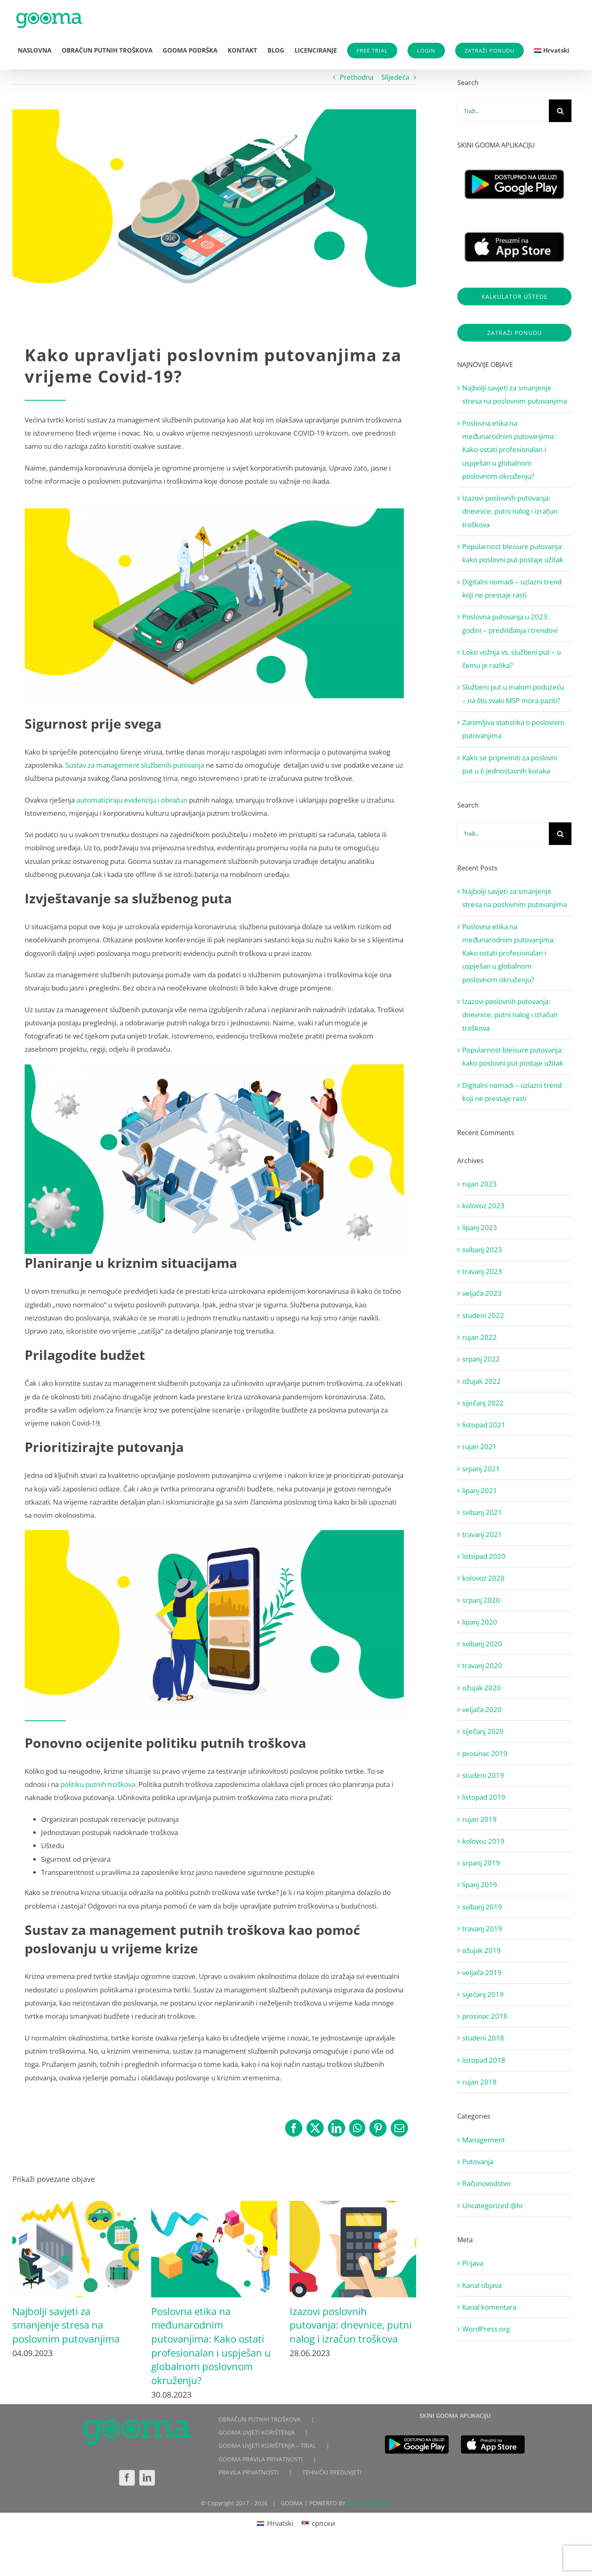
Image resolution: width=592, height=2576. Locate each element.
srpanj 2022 (481, 1359)
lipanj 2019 (479, 1884)
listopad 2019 (483, 1797)
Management (483, 2139)
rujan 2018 (479, 2082)
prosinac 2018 (484, 2016)
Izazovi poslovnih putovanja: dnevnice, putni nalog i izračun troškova (351, 2324)
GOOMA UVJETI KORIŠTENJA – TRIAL (267, 2445)
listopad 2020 (483, 1556)
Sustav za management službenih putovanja (134, 765)
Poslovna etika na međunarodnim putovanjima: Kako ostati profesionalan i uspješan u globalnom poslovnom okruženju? (211, 2345)
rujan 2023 (479, 1184)
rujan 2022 (479, 1337)
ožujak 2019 (481, 1950)
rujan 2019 (479, 1819)
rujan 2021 (479, 1446)
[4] (214, 210)
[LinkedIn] (147, 2478)
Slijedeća (395, 77)
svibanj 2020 (482, 1643)
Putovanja (477, 2161)
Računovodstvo (486, 2183)
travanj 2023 (482, 1271)
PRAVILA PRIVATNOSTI (249, 2472)
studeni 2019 (483, 1775)
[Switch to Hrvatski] (275, 2523)
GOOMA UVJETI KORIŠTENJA (257, 2432)
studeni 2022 (483, 1315)
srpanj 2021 (481, 1468)
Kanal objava (482, 2285)
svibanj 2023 (482, 1249)
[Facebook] (127, 2478)
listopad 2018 (483, 2060)
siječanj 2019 (483, 1994)
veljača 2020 (482, 1709)
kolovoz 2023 (483, 1205)
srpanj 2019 (481, 1862)
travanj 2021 (482, 1534)
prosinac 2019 (484, 1753)
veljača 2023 (482, 1293)
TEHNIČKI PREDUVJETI (332, 2472)
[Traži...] (503, 110)
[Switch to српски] (318, 2523)
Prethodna (356, 77)
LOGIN (426, 50)
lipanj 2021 (479, 1490)
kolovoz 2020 (483, 1578)
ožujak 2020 (481, 1687)
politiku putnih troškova (97, 1784)
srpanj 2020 (481, 1600)
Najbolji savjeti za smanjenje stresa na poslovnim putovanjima (66, 2324)
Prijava (472, 2263)
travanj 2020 (482, 1665)
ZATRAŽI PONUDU (489, 50)
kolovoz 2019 (483, 1841)
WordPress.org (486, 2329)
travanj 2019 (482, 1928)
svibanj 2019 (482, 1906)
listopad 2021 (483, 1424)
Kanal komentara (489, 2307)
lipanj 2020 (479, 1622)
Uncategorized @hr (492, 2205)
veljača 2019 (482, 1972)
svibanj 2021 (482, 1512)
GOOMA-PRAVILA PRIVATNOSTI (261, 2459)
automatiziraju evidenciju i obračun (131, 800)
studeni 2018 (483, 2038)
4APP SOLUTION (369, 2503)
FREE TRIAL (372, 50)
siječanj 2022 (483, 1403)
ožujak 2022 (481, 1381)
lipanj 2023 (479, 1227)
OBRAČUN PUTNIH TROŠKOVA (260, 2419)
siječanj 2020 (483, 1731)
